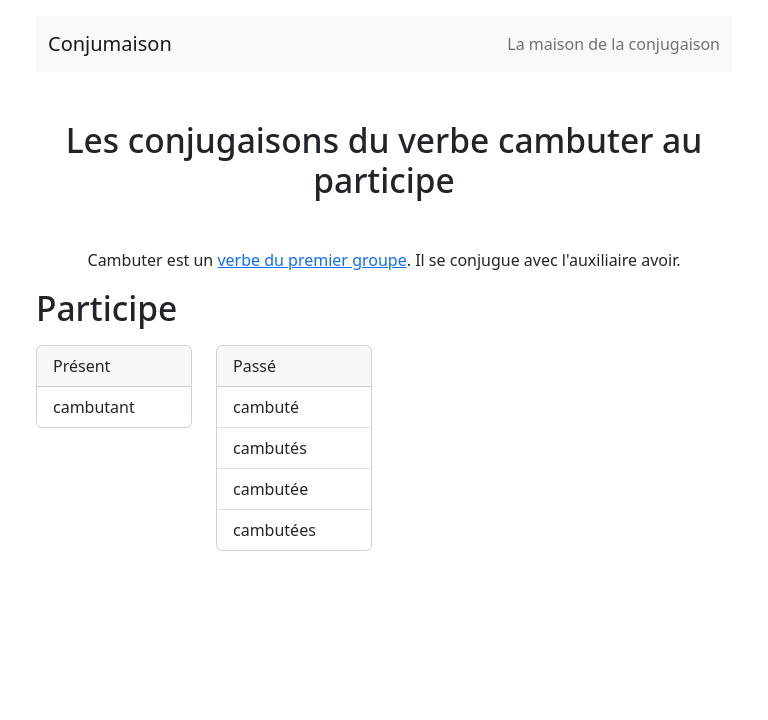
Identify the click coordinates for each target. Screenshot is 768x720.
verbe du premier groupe (311, 260)
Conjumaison (110, 43)
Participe (106, 308)
